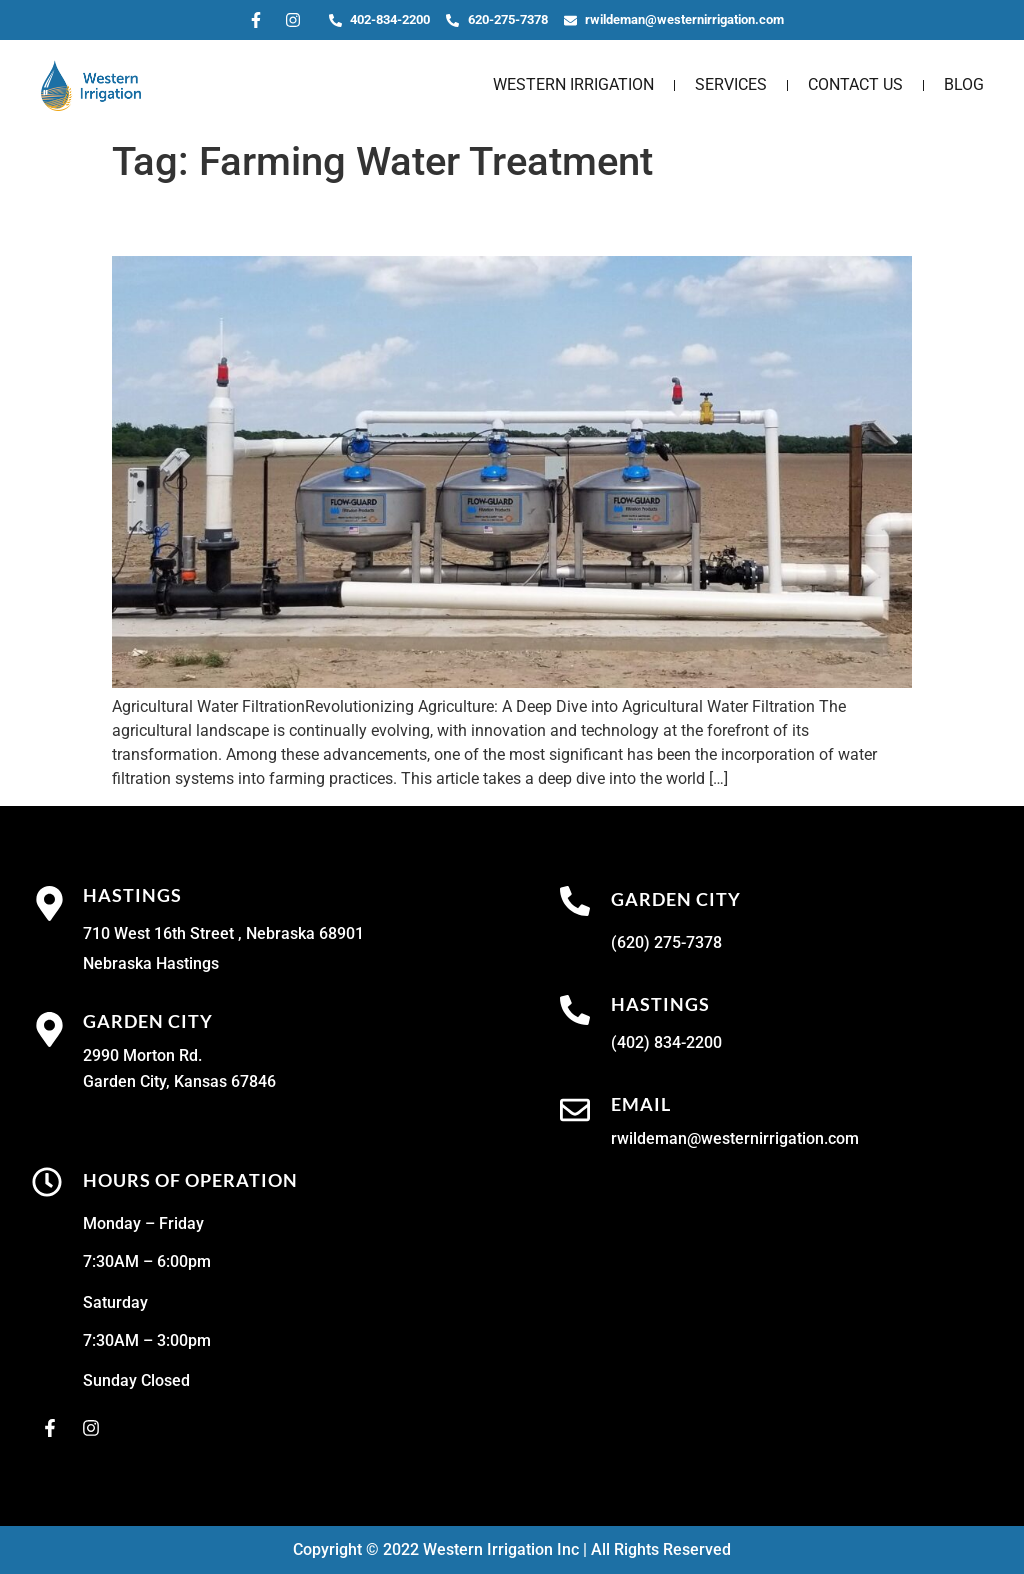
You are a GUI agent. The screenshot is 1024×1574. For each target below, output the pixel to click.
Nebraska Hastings (151, 963)
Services (731, 84)
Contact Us (855, 84)
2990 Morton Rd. (142, 1055)
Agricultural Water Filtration (307, 221)
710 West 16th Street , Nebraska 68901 (223, 933)
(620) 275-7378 (666, 942)
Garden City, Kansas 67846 (179, 1081)
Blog (964, 84)
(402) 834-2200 (666, 1042)
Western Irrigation (573, 84)
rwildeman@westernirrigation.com (735, 1138)
